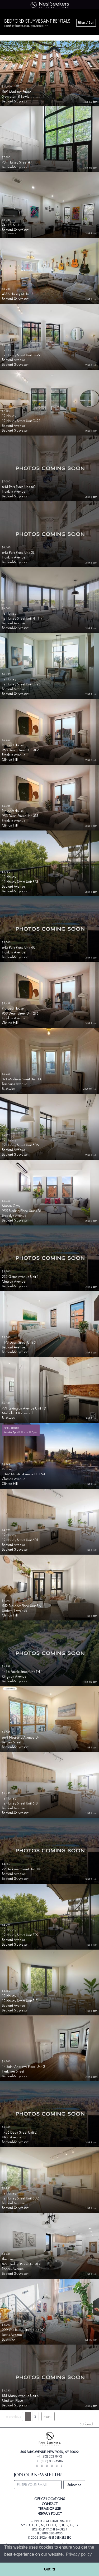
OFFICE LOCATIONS (49, 2498)
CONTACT (50, 2503)
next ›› (48, 2416)
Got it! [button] (49, 2569)
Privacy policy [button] (79, 2554)
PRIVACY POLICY (49, 2513)
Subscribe (74, 2484)
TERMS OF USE (49, 2508)
